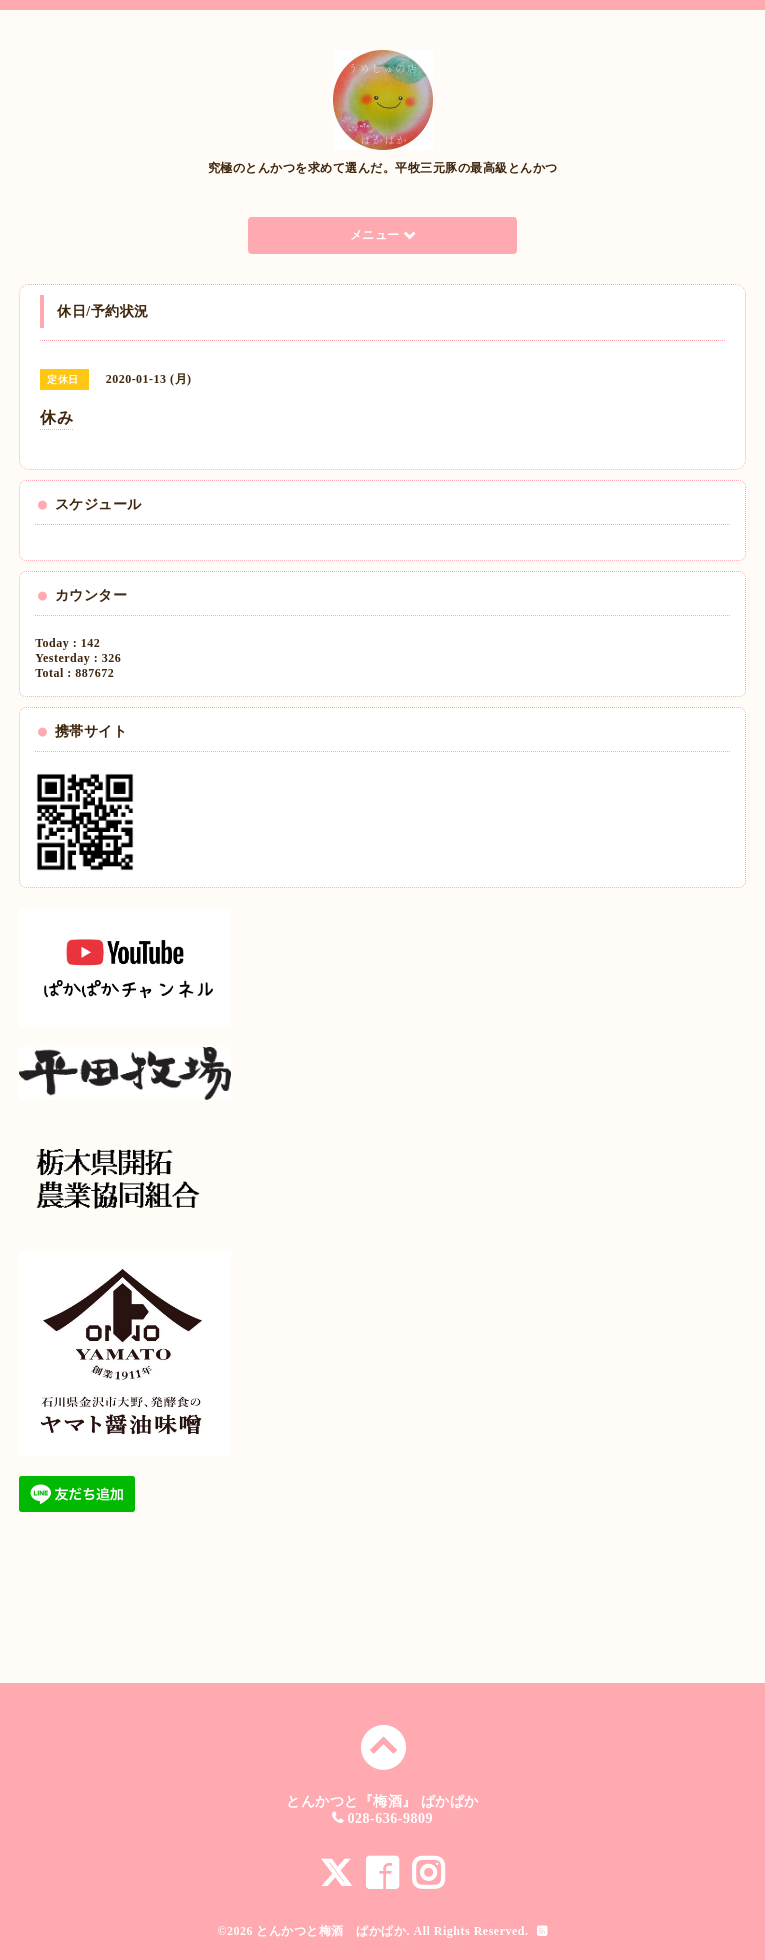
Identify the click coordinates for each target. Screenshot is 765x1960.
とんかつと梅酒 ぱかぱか (331, 1931)
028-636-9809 (390, 1818)
